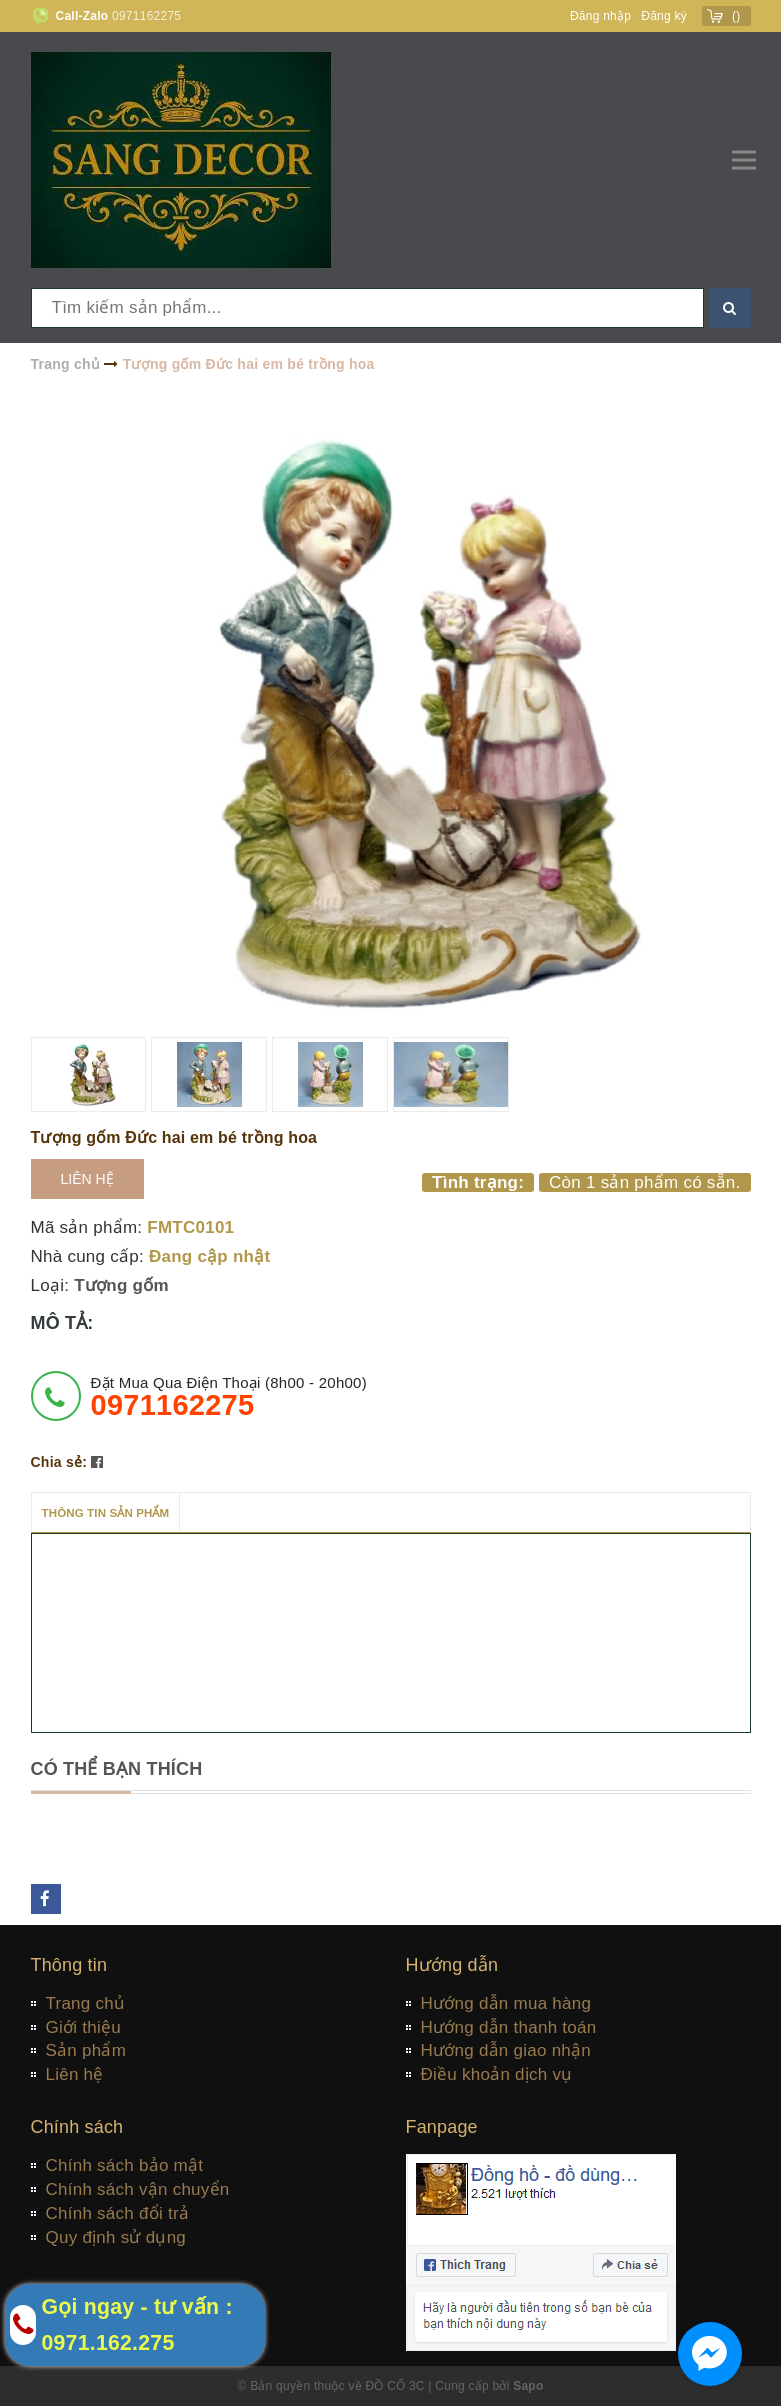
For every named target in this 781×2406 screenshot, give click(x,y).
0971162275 (146, 16)
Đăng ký (664, 16)
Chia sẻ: (59, 1462)
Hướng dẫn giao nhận (506, 2050)
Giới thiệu (83, 2027)
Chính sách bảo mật (125, 2165)
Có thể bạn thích (117, 1769)
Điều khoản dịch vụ (497, 2074)
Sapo (528, 2386)
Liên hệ (87, 1179)
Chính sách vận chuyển (138, 2189)
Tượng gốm (121, 1285)
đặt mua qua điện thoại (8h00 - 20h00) (229, 1397)
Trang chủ (86, 2003)
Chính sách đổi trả (118, 2213)
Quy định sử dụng (116, 2237)
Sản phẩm (86, 2050)
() (736, 16)
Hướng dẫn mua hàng (506, 2003)
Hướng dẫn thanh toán (509, 2027)
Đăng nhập (600, 16)
